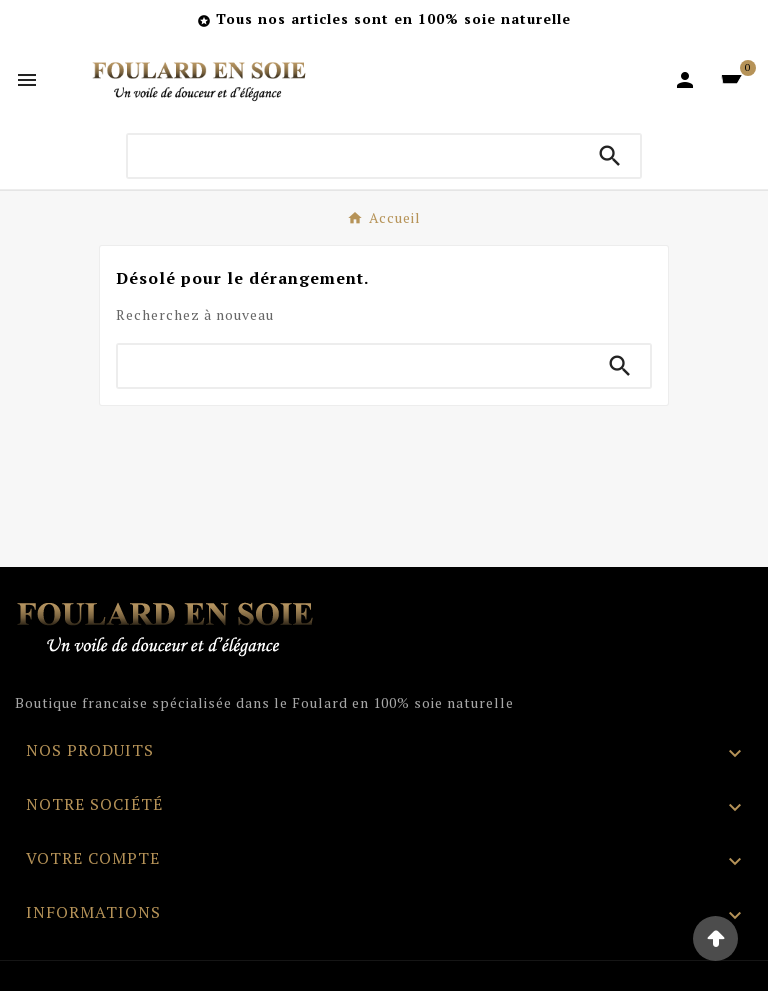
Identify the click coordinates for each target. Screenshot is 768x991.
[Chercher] (354, 156)
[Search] (610, 156)
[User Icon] (685, 80)
